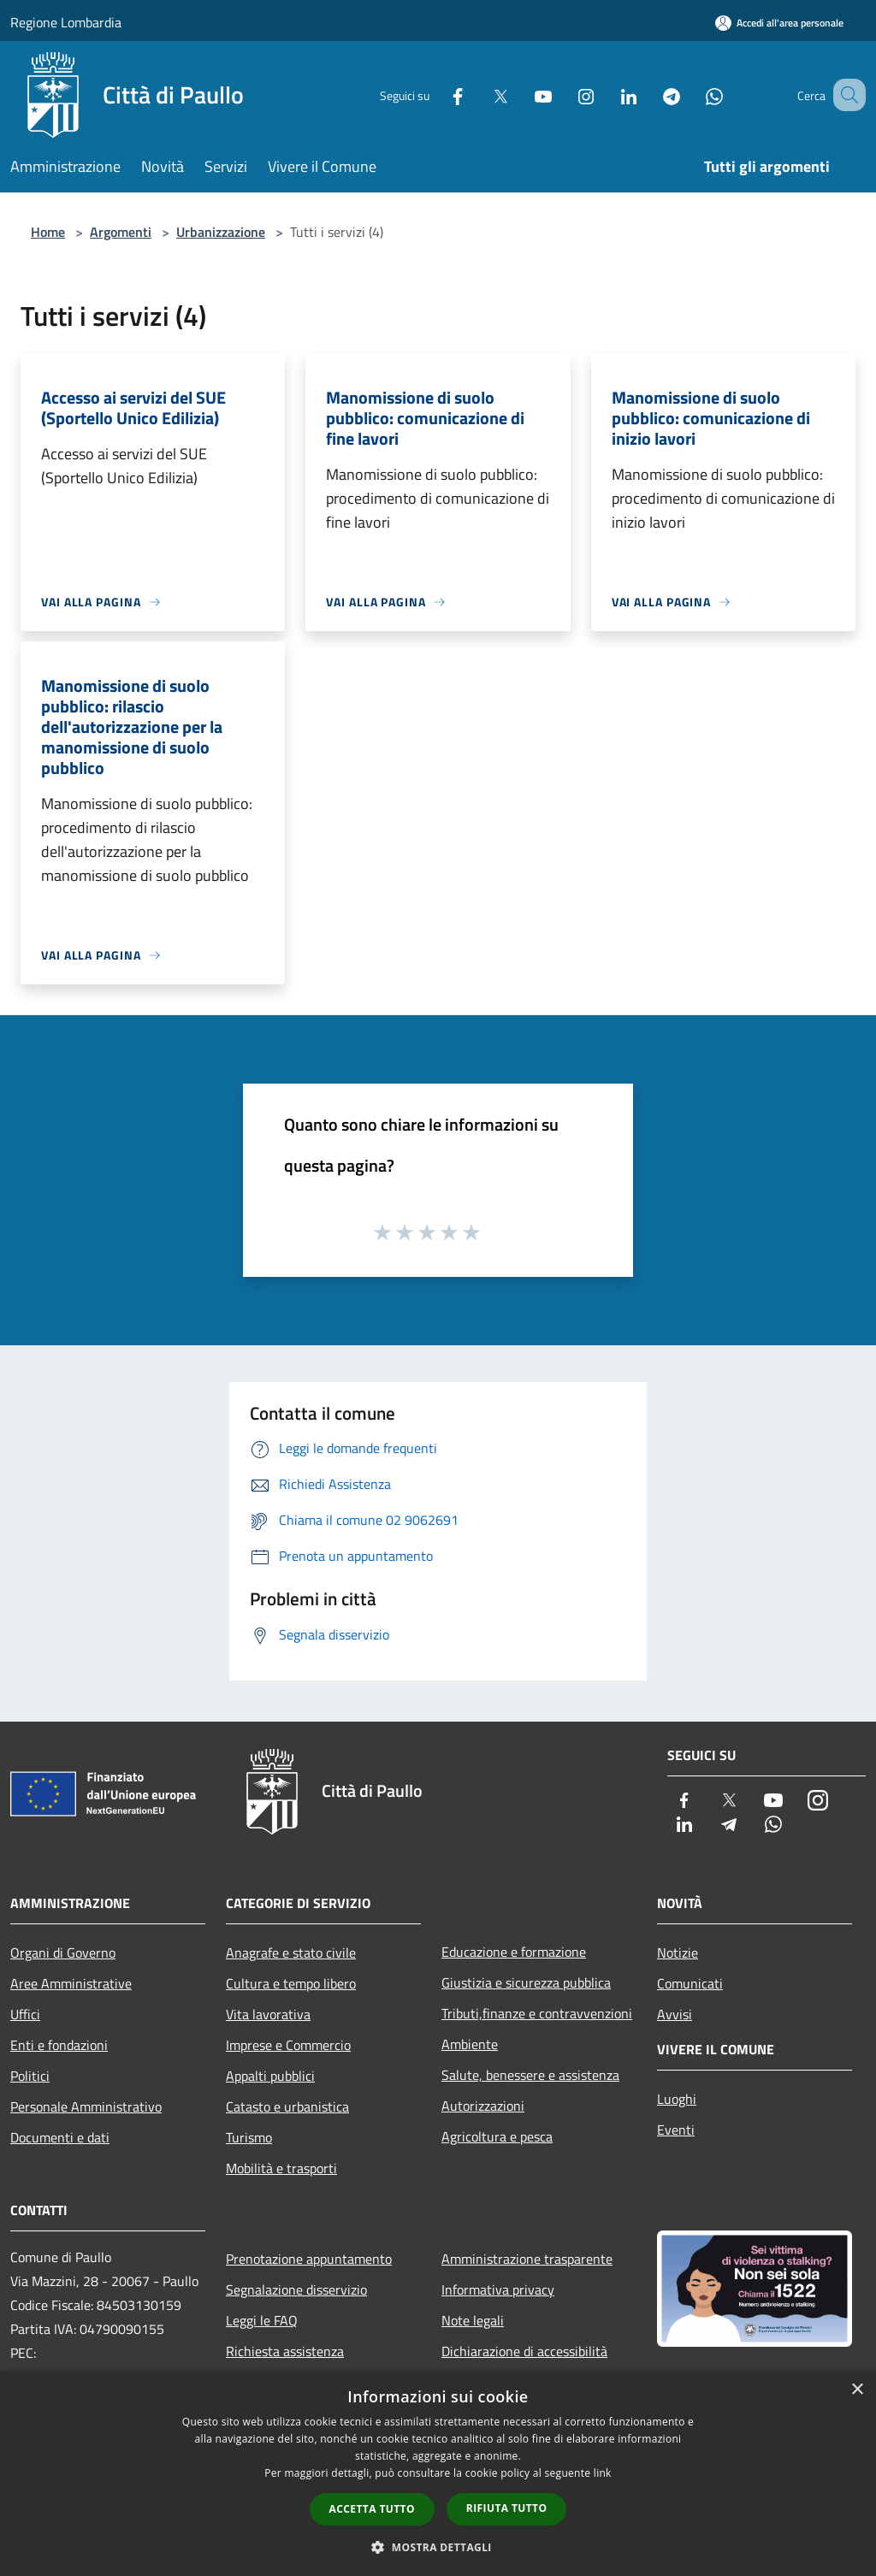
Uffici (25, 2014)
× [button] (856, 2390)
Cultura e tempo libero (291, 1983)
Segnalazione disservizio (296, 2289)
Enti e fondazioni (59, 2045)
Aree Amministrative (71, 1983)
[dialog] (438, 2474)
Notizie (677, 1952)
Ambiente (469, 2044)
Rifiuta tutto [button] (507, 2508)
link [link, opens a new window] (603, 2473)
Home (48, 232)
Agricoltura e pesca (497, 2136)
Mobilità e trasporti (281, 2168)
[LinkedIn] (607, 94)
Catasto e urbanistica (287, 2106)
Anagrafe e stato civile (291, 1952)
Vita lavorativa (268, 2014)
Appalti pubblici (270, 2075)
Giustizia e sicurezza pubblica (526, 1982)
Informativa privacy (497, 2289)
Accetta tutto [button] (372, 2509)
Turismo (249, 2137)
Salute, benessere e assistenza (530, 2075)
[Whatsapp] (693, 94)
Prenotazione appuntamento (309, 2258)
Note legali (472, 2320)
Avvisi (674, 2014)
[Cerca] (845, 94)
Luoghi (676, 2099)
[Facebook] (436, 94)
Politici (30, 2075)
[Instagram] (565, 94)
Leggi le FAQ (262, 2320)
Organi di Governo (62, 1952)
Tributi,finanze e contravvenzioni (536, 2013)
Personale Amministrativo (86, 2106)
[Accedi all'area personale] (779, 23)
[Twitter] (479, 94)
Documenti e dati (60, 2137)
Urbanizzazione (220, 232)
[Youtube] (522, 94)
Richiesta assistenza (285, 2351)
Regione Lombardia (65, 22)
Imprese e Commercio (288, 2045)
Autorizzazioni (482, 2105)
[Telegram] (650, 94)
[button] (438, 2546)
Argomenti (120, 232)
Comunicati (690, 1983)
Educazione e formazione (513, 1951)
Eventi (676, 2129)
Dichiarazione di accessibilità (524, 2351)
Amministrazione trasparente (527, 2258)
